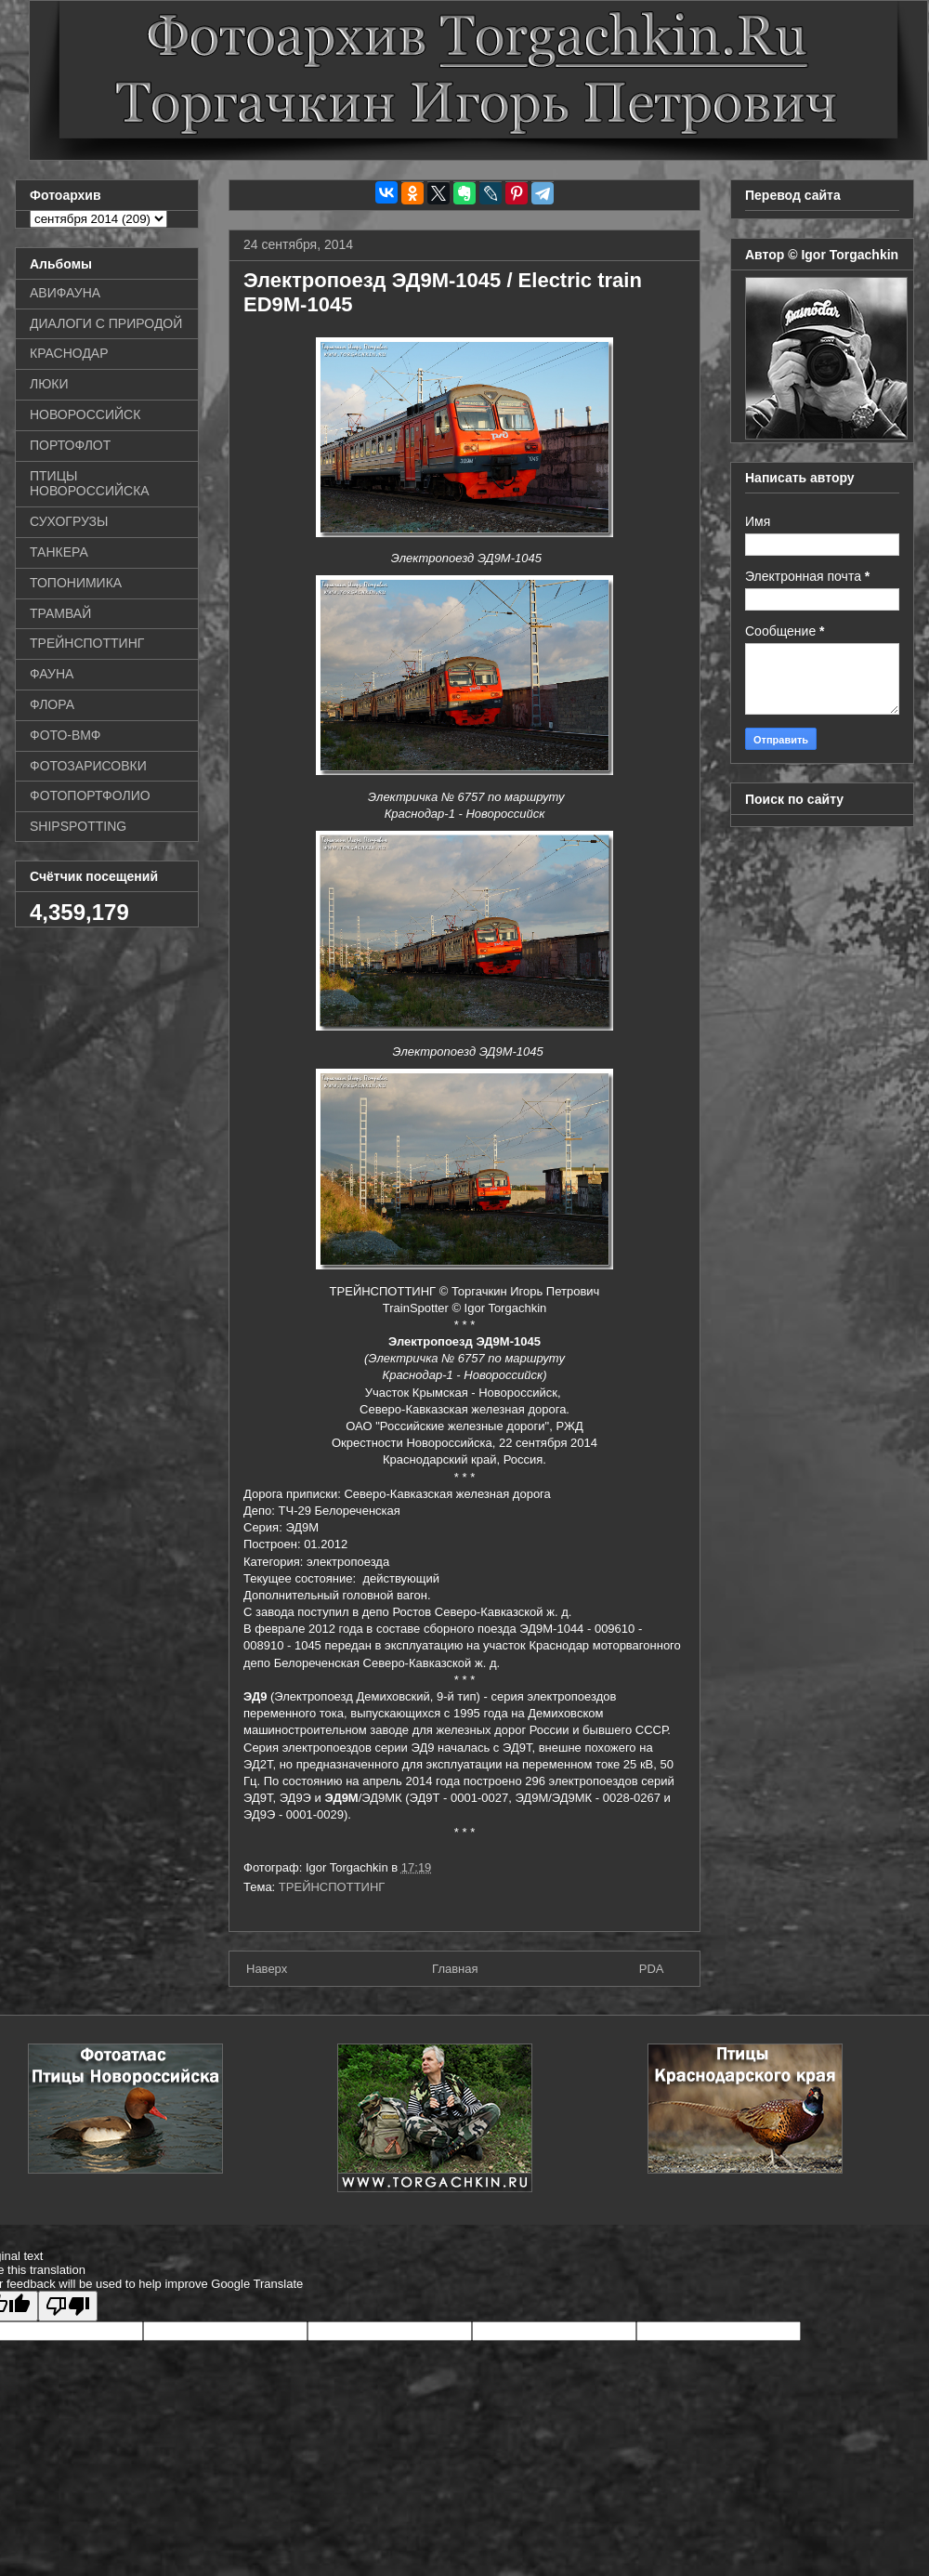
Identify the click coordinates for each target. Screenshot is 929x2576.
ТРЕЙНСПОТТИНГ (332, 1887)
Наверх (266, 1969)
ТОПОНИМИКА (76, 582)
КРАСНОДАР (69, 353)
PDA (651, 1969)
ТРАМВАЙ (60, 613)
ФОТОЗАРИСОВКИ (88, 765)
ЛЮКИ (49, 383)
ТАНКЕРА (59, 552)
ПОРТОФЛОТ (70, 445)
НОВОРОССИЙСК (85, 414)
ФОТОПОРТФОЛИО (90, 795)
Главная (455, 1969)
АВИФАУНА (65, 292)
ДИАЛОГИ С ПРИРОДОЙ (106, 323)
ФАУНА (51, 673)
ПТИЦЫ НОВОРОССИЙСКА (90, 483)
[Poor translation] (68, 2306)
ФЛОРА (52, 704)
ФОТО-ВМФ (65, 735)
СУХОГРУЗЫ (69, 521)
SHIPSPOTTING (78, 826)
